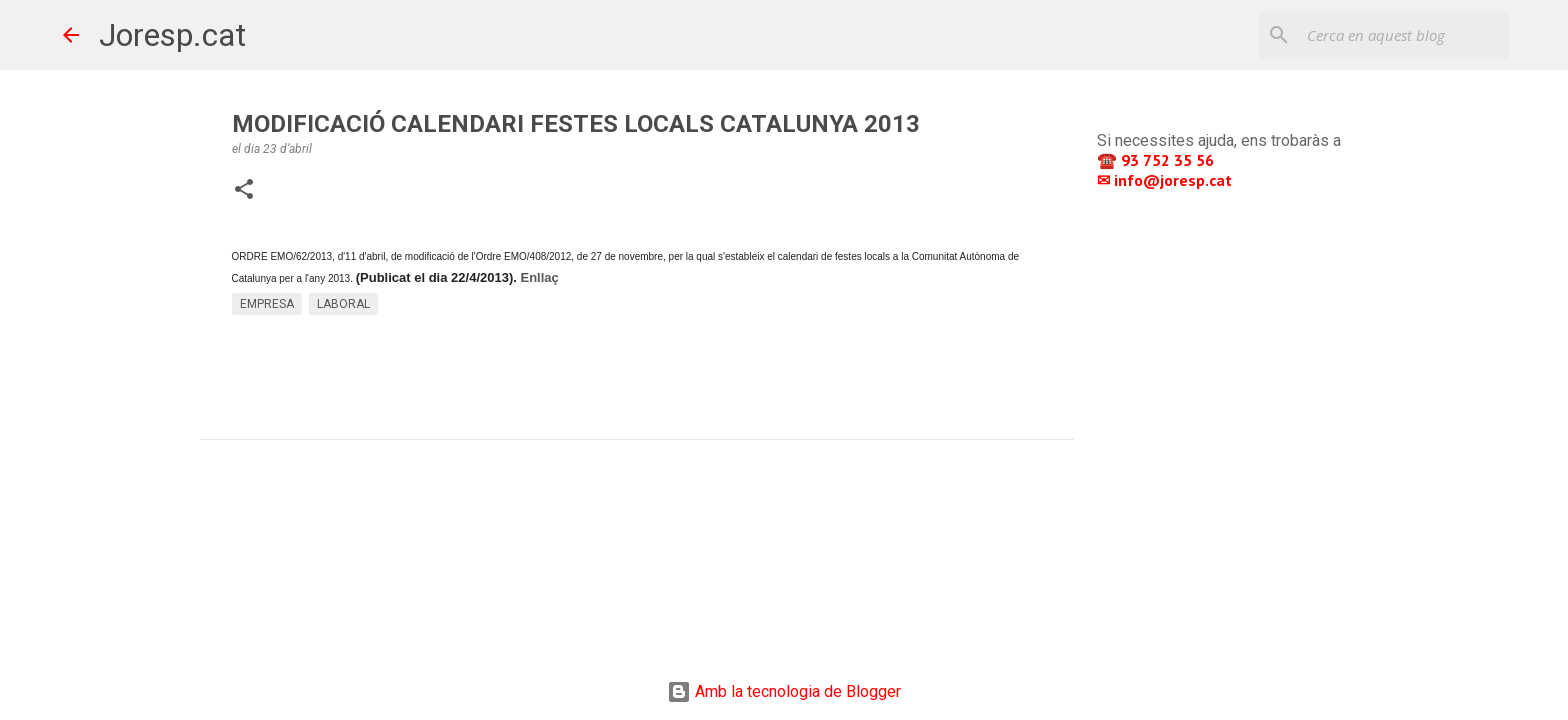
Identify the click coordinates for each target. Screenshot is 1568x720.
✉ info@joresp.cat (1166, 180)
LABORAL (343, 304)
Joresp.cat (172, 35)
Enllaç (539, 277)
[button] (244, 191)
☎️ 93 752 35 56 (1157, 160)
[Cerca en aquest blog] (1404, 35)
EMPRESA (267, 304)
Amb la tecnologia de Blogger (784, 691)
